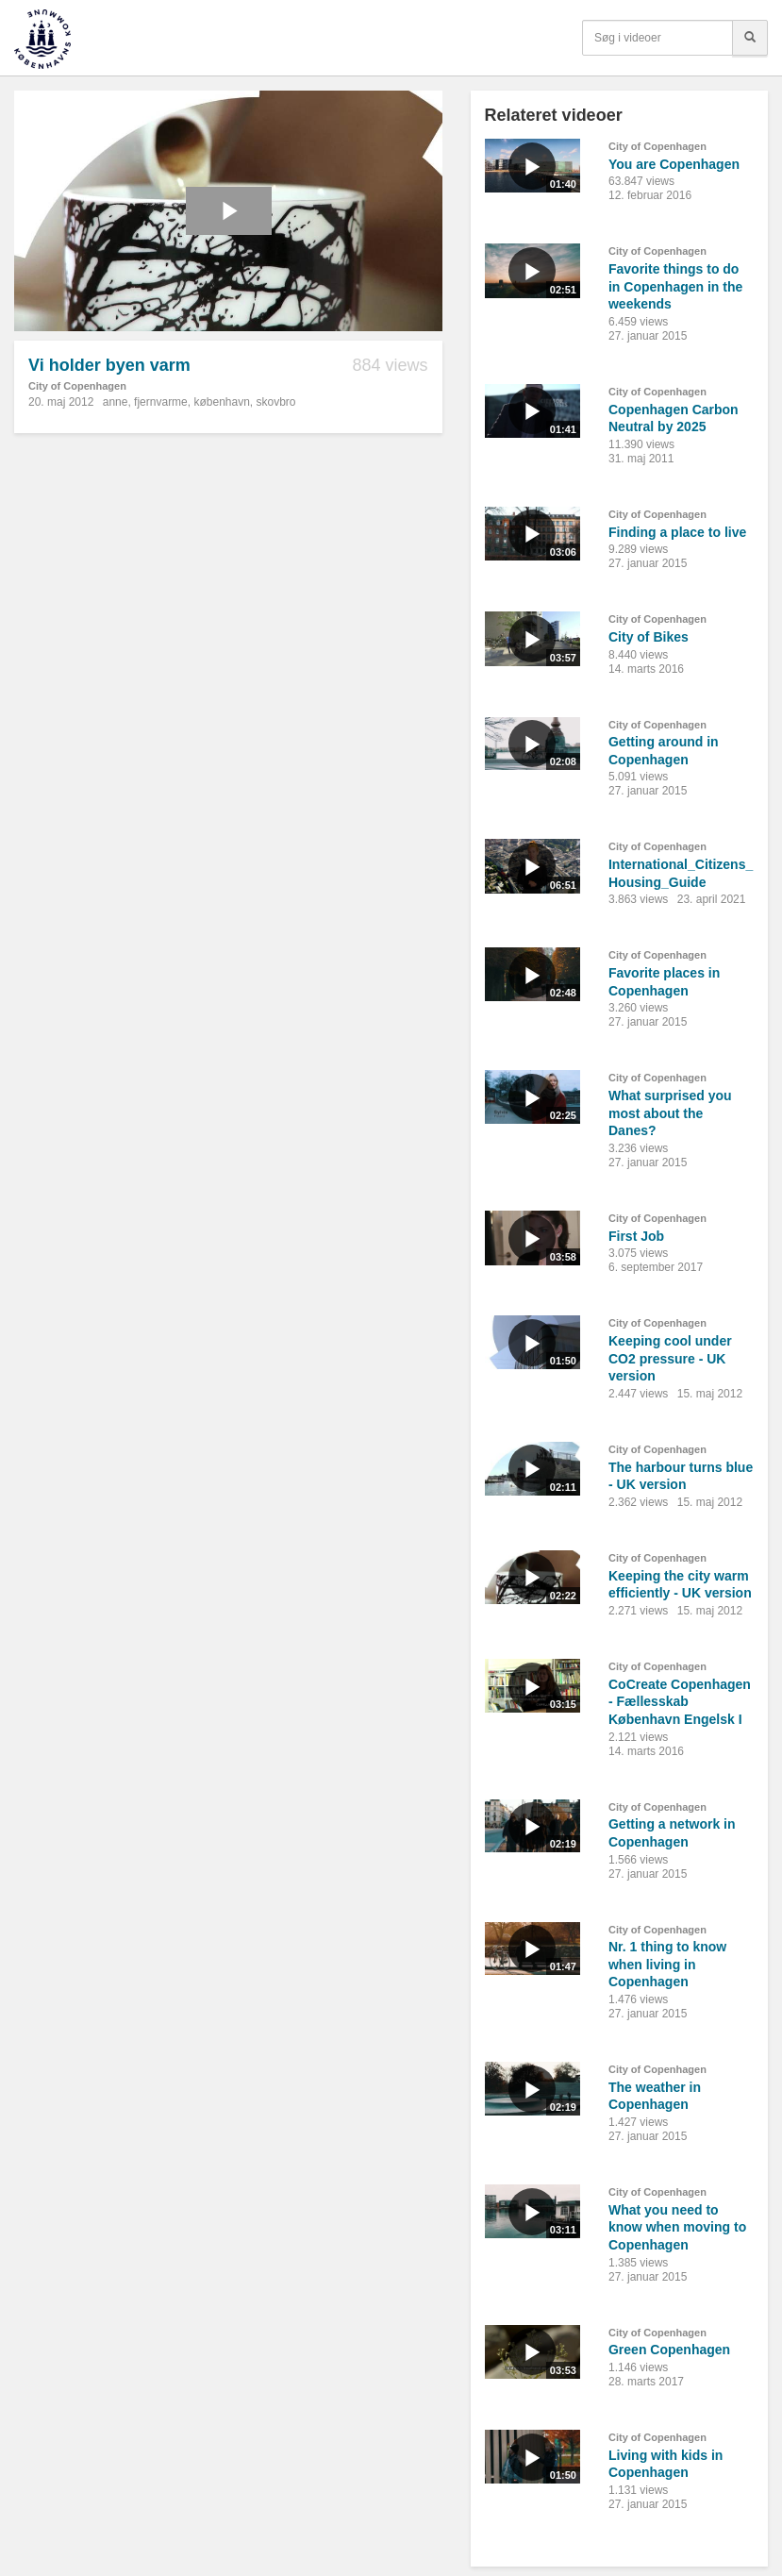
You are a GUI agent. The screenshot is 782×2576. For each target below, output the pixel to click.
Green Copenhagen (669, 2349)
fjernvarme (161, 402)
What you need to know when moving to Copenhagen (677, 2227)
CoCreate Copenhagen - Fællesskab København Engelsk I (679, 1702)
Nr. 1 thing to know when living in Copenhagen (667, 1964)
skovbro (276, 402)
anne (115, 402)
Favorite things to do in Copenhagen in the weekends (675, 286)
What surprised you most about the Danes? (670, 1113)
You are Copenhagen (674, 164)
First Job (636, 1236)
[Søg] (750, 38)
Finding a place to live (677, 532)
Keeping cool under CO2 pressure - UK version (670, 1358)
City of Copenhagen (77, 386)
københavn (221, 402)
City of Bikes (648, 636)
